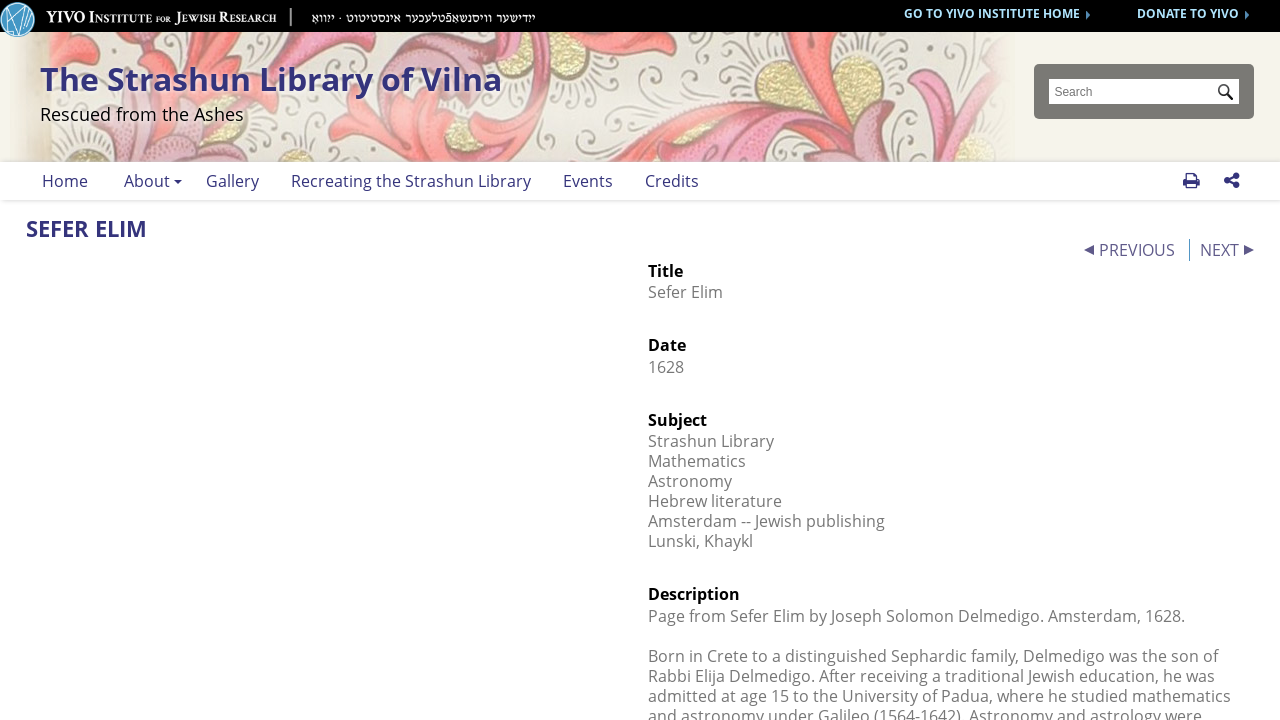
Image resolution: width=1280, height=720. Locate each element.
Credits (672, 181)
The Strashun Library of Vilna (392, 90)
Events (588, 181)
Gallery (232, 181)
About (147, 181)
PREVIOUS (1137, 250)
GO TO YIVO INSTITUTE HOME (992, 13)
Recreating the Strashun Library (411, 181)
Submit (1229, 94)
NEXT (1219, 250)
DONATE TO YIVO (1188, 13)
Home (65, 181)
